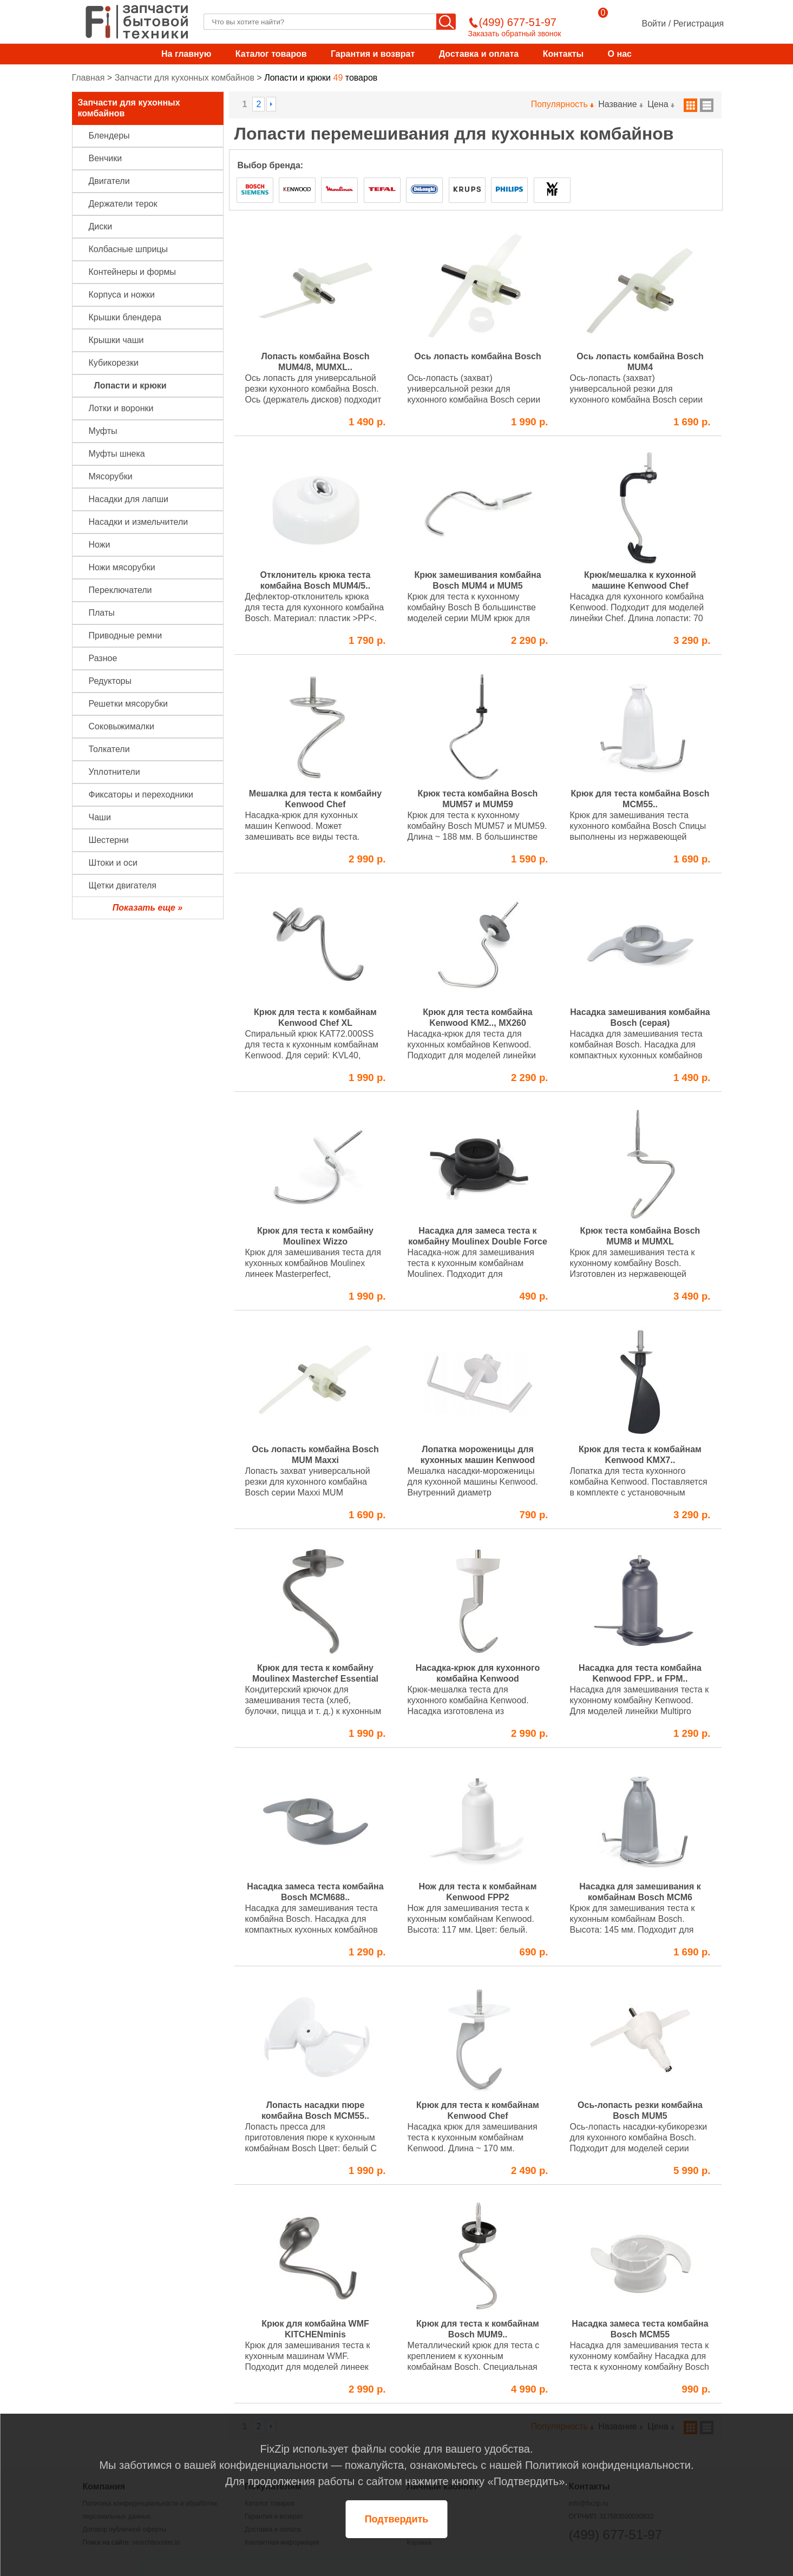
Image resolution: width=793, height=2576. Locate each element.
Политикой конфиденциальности (608, 2465)
